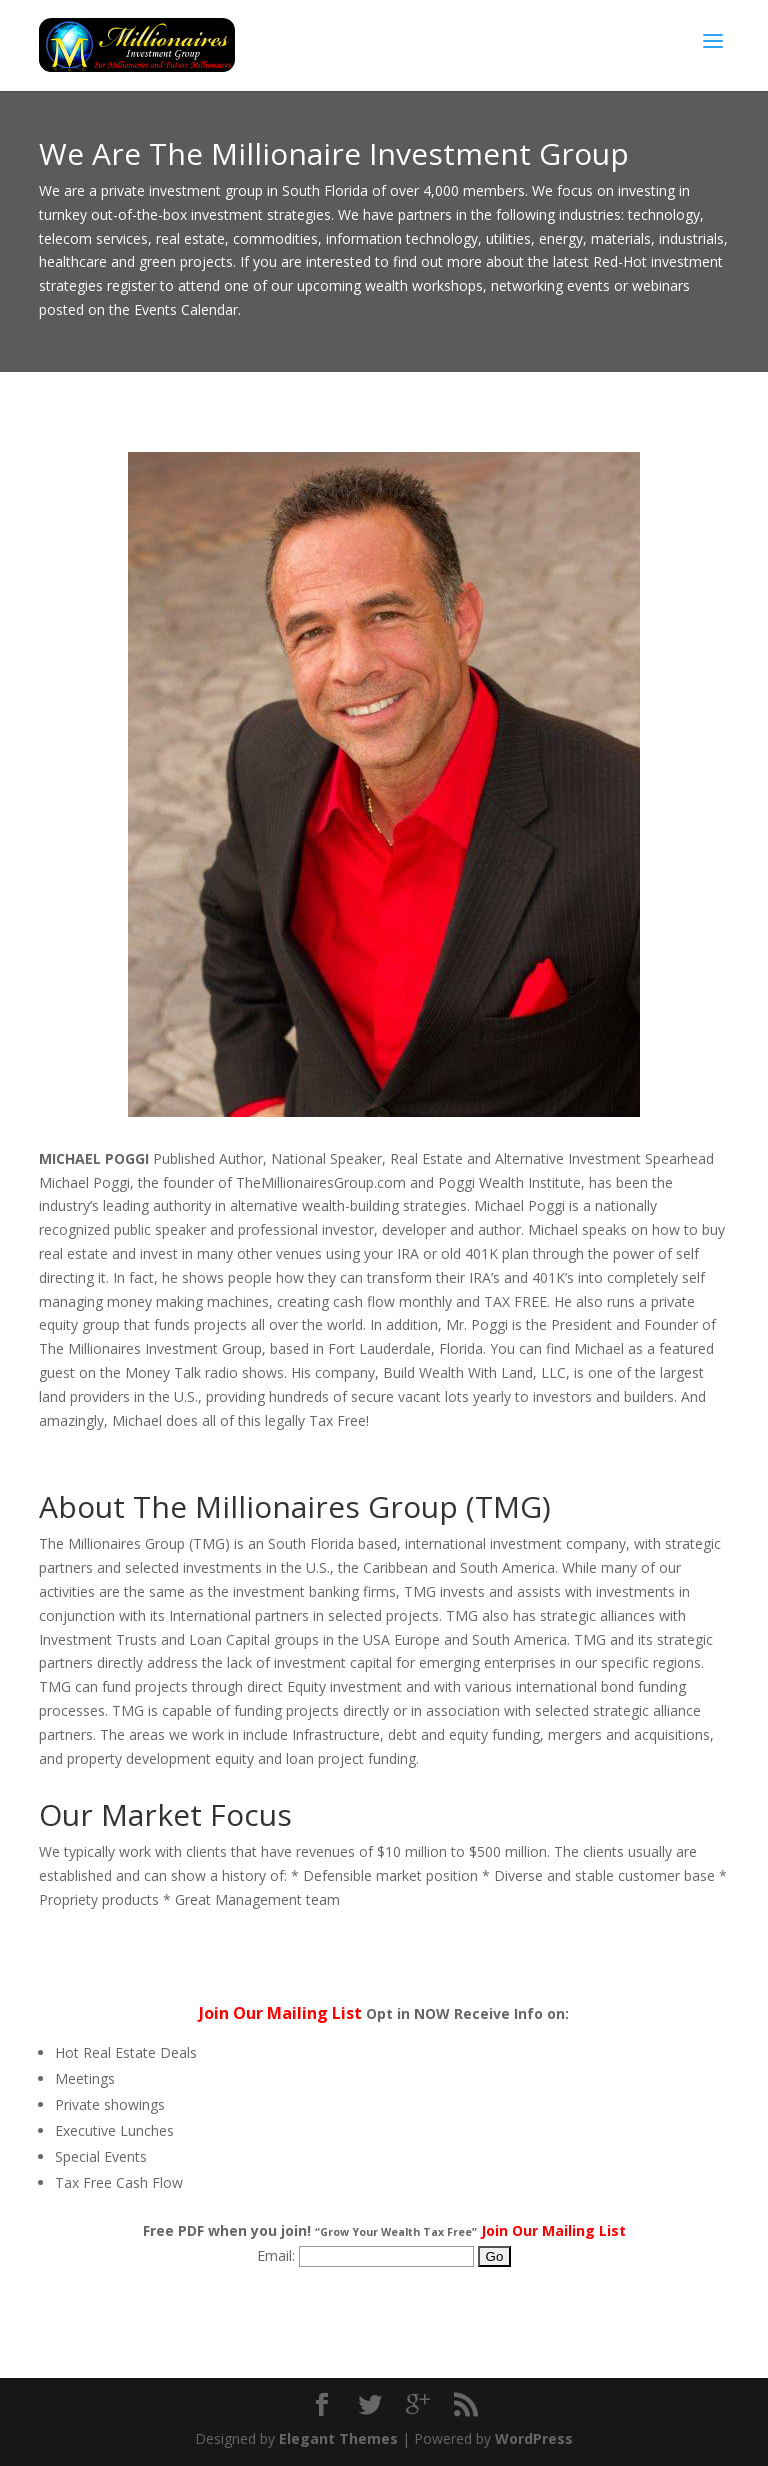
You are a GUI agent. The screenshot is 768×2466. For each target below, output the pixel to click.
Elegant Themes (338, 2438)
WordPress (534, 2438)
